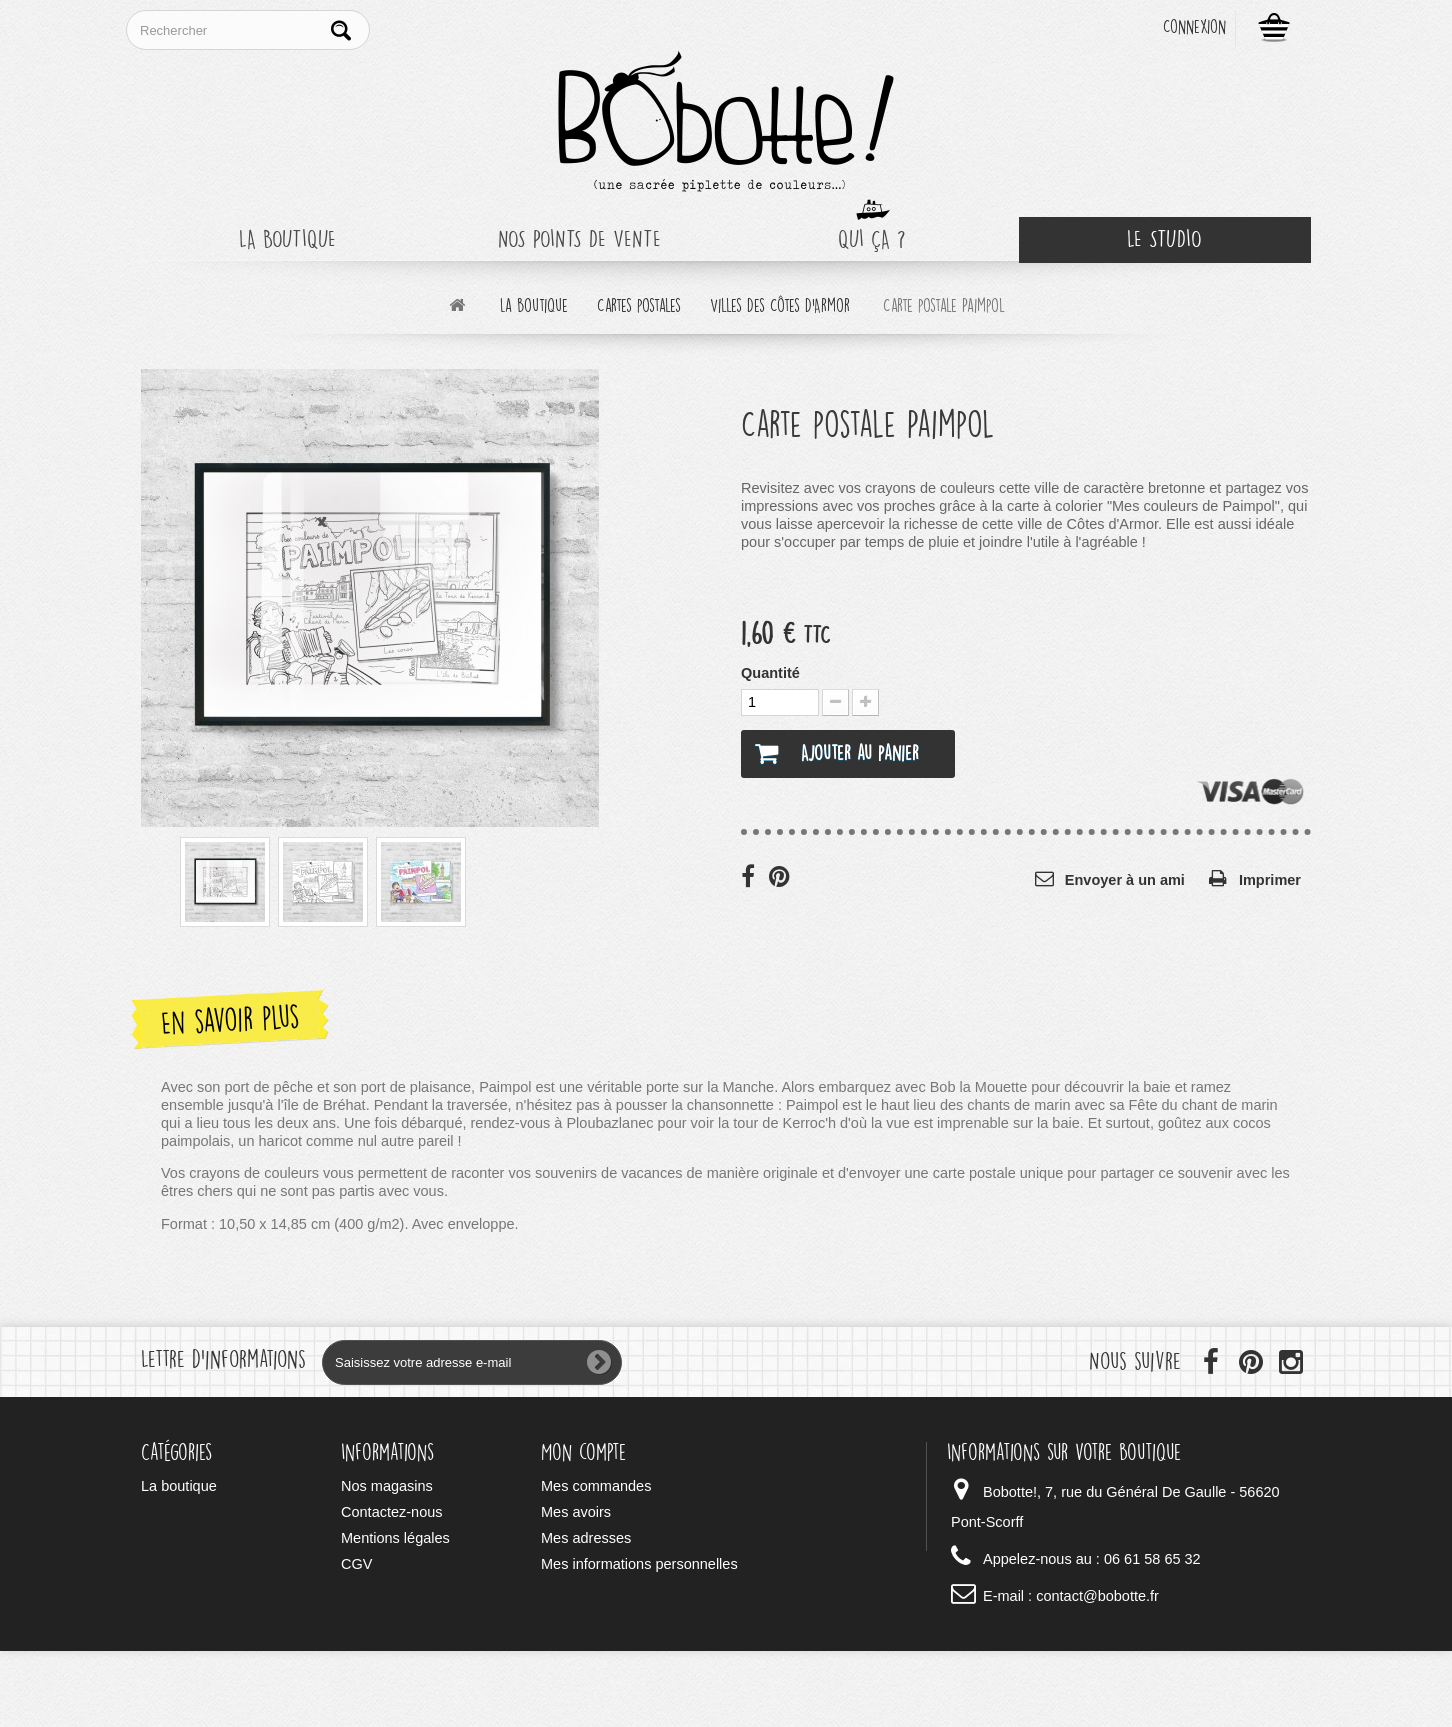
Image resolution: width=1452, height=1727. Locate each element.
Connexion (1194, 27)
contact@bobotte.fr (1097, 1596)
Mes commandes (596, 1486)
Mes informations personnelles (639, 1564)
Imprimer (1270, 880)
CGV (356, 1564)
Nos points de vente (579, 239)
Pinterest (781, 876)
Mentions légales (395, 1538)
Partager (753, 876)
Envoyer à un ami (1125, 880)
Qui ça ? (872, 239)
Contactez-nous (392, 1512)
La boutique (287, 239)
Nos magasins (387, 1486)
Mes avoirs (576, 1512)
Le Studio (1164, 239)
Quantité (770, 673)
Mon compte (583, 1452)
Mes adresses (586, 1538)
